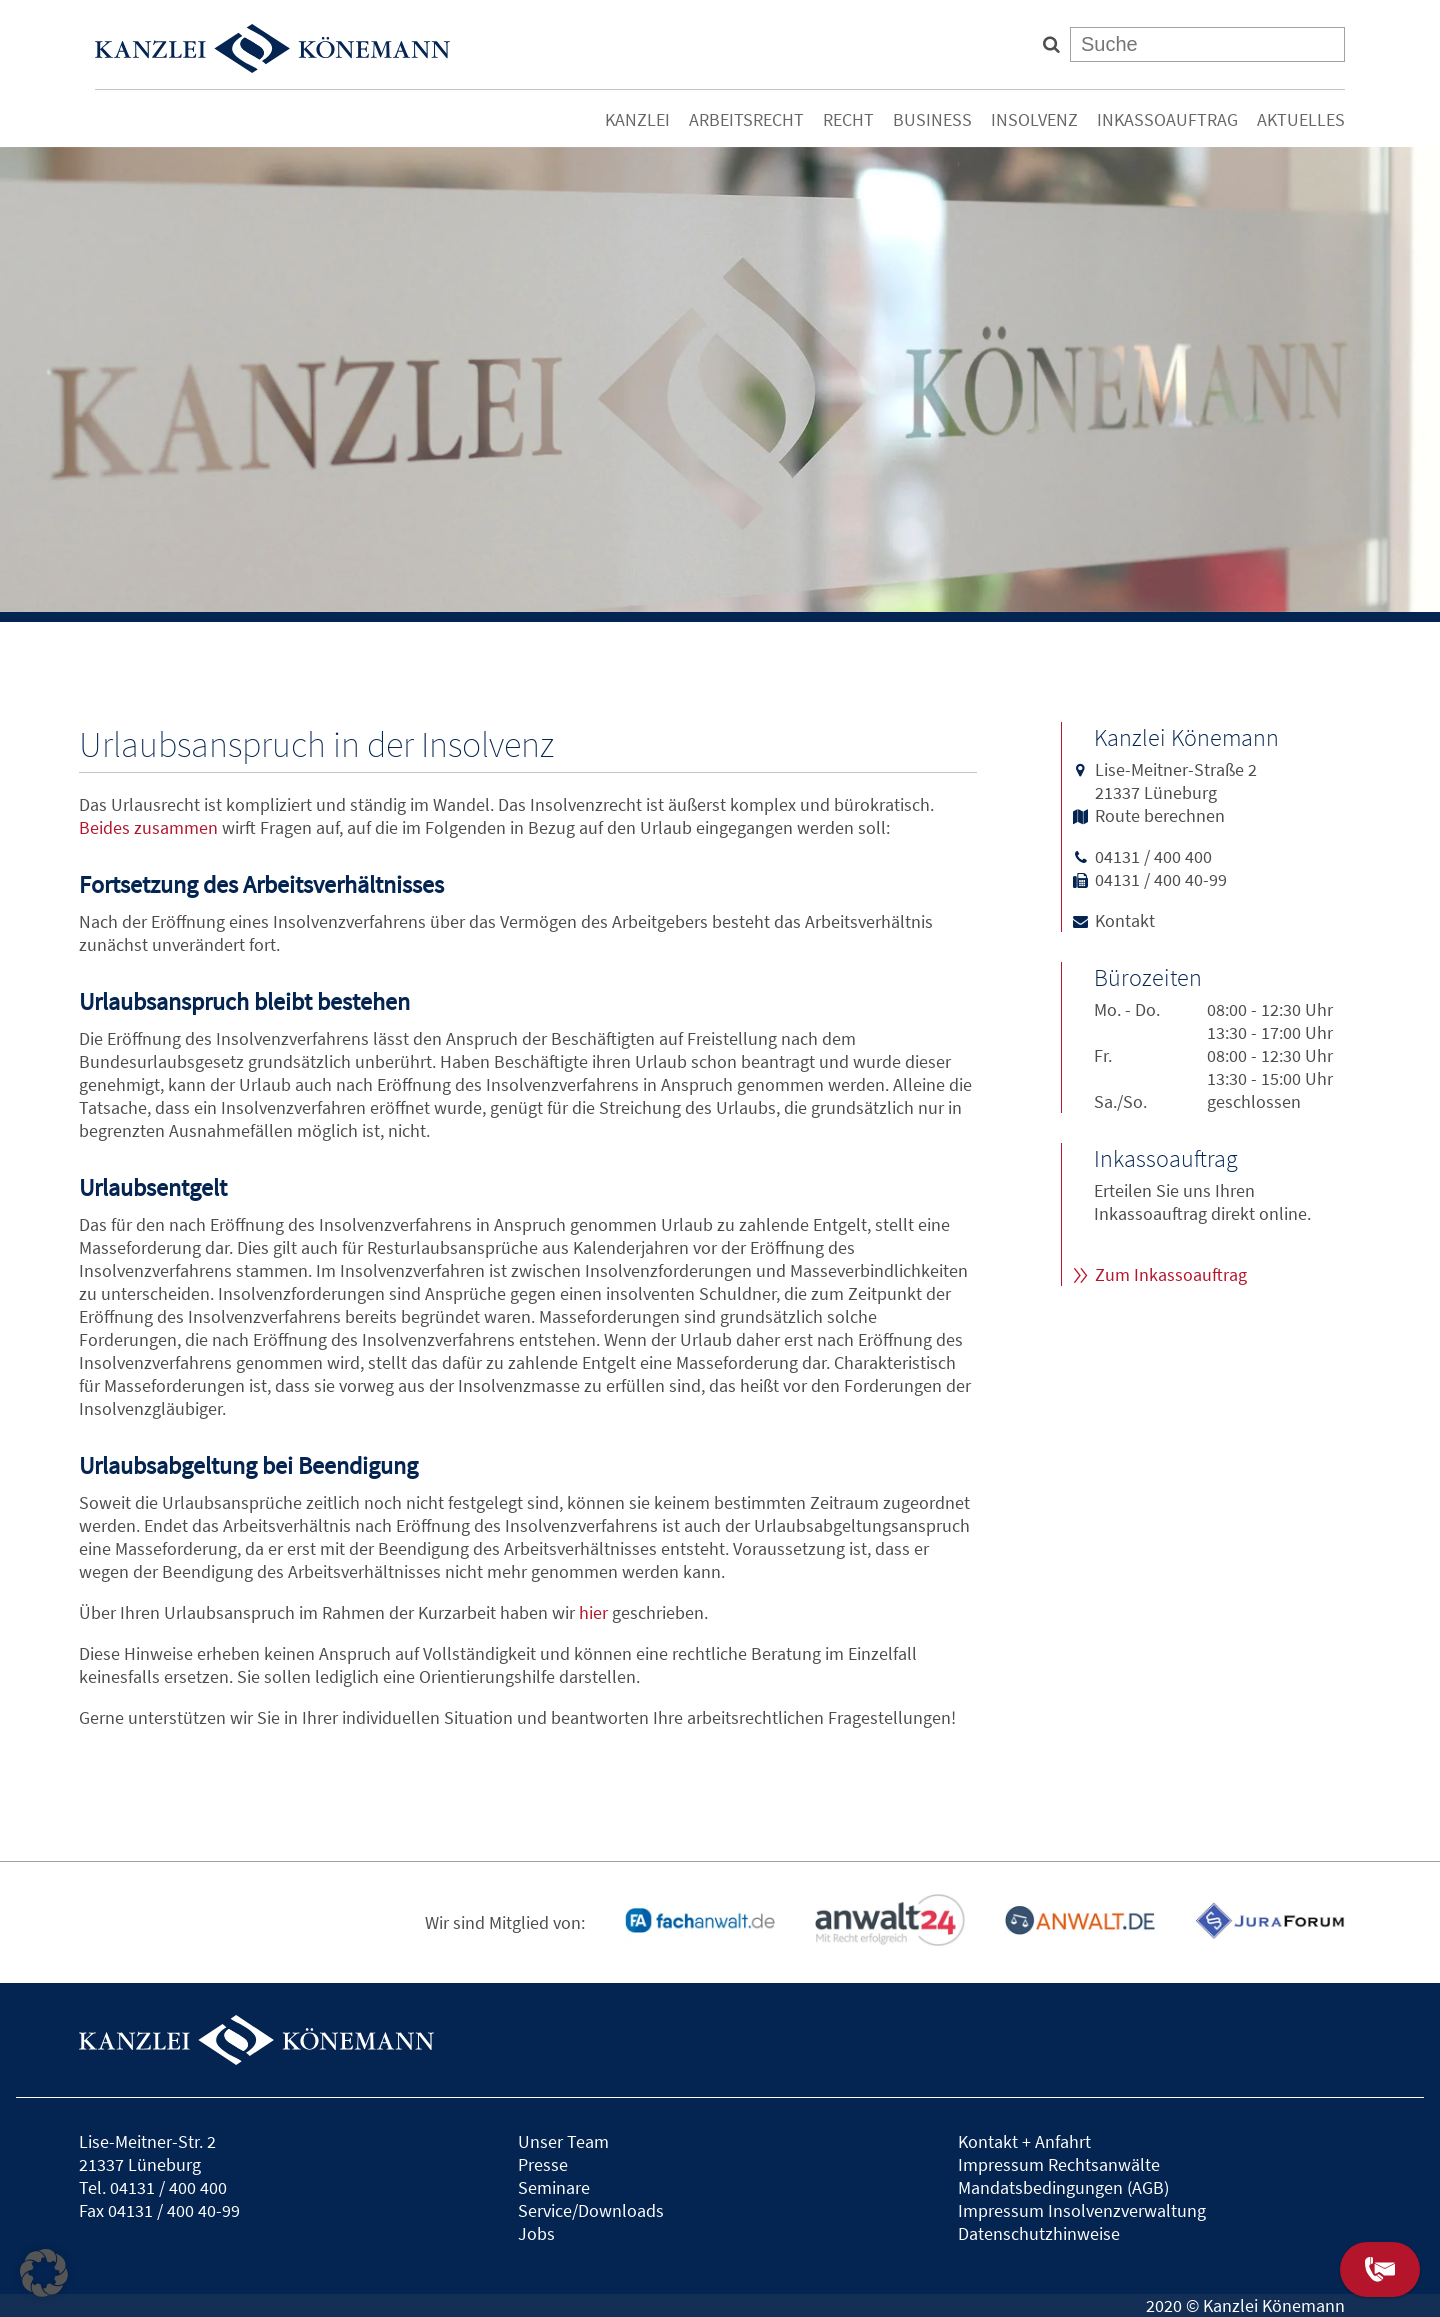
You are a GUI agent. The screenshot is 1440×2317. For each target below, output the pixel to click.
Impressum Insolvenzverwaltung (1082, 2210)
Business (932, 119)
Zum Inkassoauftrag (1171, 1274)
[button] (44, 2273)
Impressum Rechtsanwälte (1059, 2164)
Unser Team (563, 2141)
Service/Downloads (591, 2210)
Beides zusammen (148, 827)
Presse (543, 2164)
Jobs (536, 2233)
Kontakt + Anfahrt (1024, 2141)
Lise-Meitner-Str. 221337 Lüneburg (147, 2153)
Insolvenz (1034, 119)
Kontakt (1125, 920)
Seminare (554, 2187)
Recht (848, 119)
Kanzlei (637, 119)
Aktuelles (1301, 119)
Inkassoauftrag (1167, 119)
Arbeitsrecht (746, 119)
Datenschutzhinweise (1039, 2233)
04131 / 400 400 (1153, 856)
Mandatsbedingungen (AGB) (1063, 2187)
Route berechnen (1160, 815)
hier (593, 1612)
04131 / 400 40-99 (1161, 879)
